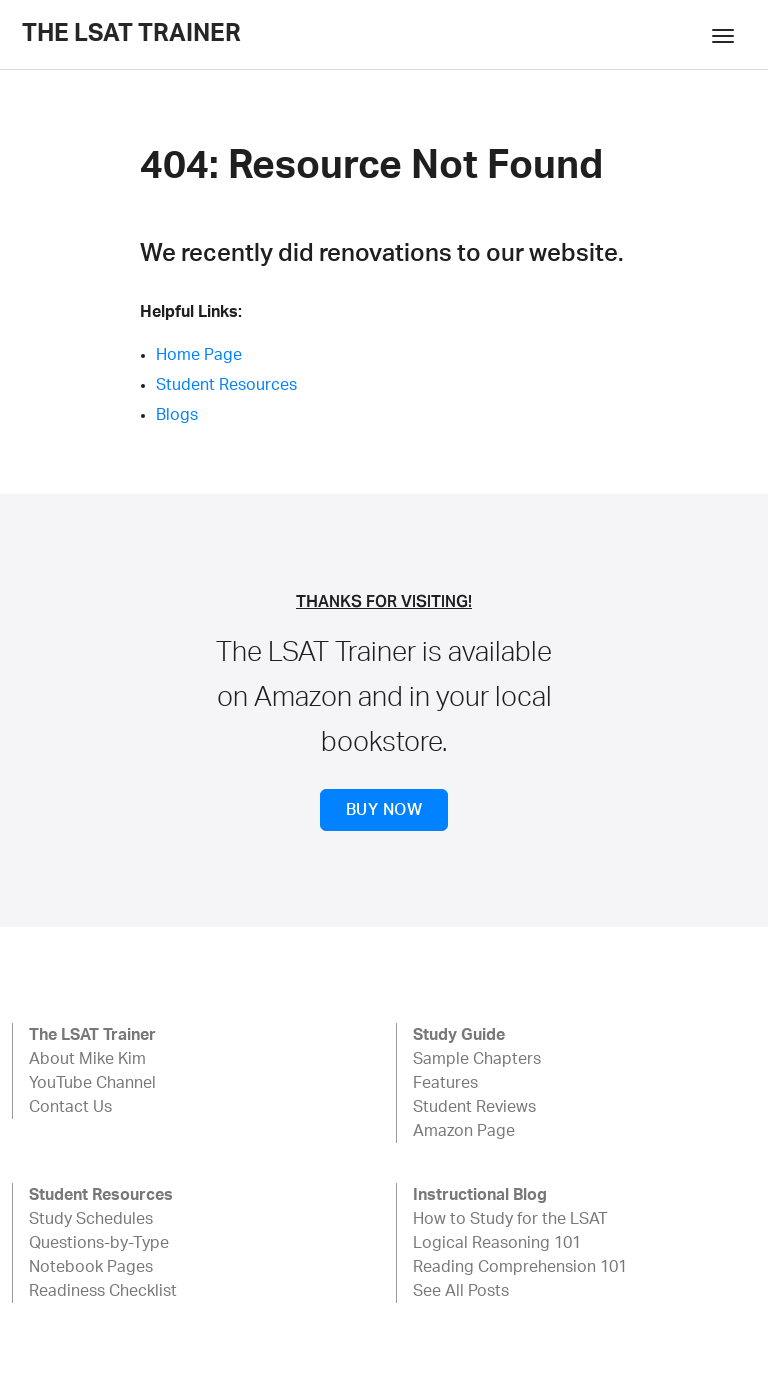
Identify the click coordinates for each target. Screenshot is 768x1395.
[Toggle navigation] (723, 34)
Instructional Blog (480, 1195)
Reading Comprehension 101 (520, 1267)
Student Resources (226, 385)
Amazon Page (464, 1131)
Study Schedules (91, 1219)
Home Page (199, 355)
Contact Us (70, 1107)
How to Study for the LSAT (510, 1219)
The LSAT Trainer (131, 34)
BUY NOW (384, 810)
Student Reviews (474, 1107)
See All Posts (461, 1291)
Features (445, 1083)
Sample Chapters (477, 1059)
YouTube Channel (92, 1083)
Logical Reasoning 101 (497, 1243)
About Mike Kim (87, 1059)
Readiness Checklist (103, 1291)
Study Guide (459, 1035)
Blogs (177, 415)
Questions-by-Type (99, 1243)
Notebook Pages (91, 1267)
